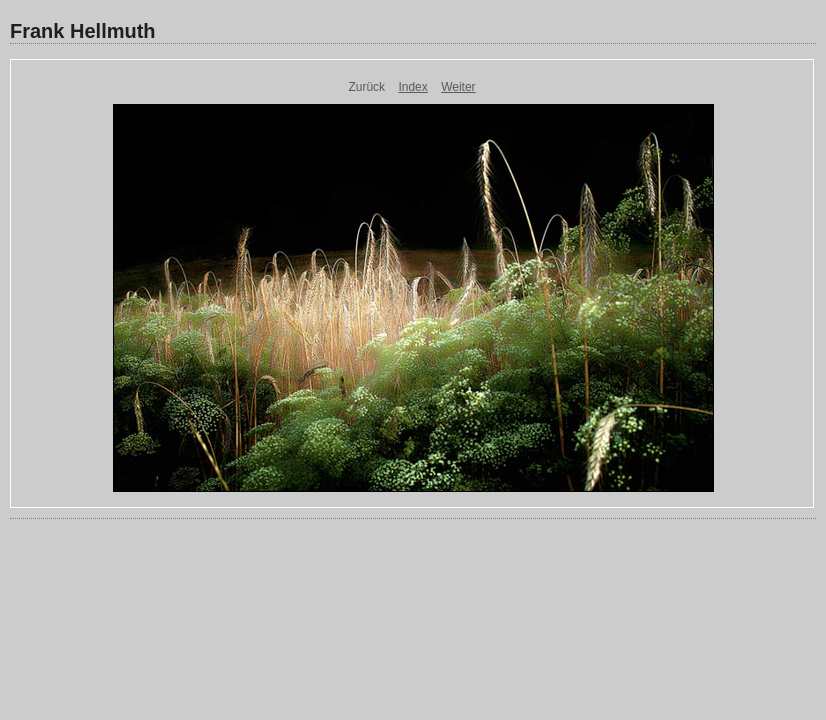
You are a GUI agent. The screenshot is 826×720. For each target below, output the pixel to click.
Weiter (458, 87)
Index (412, 87)
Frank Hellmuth (83, 31)
